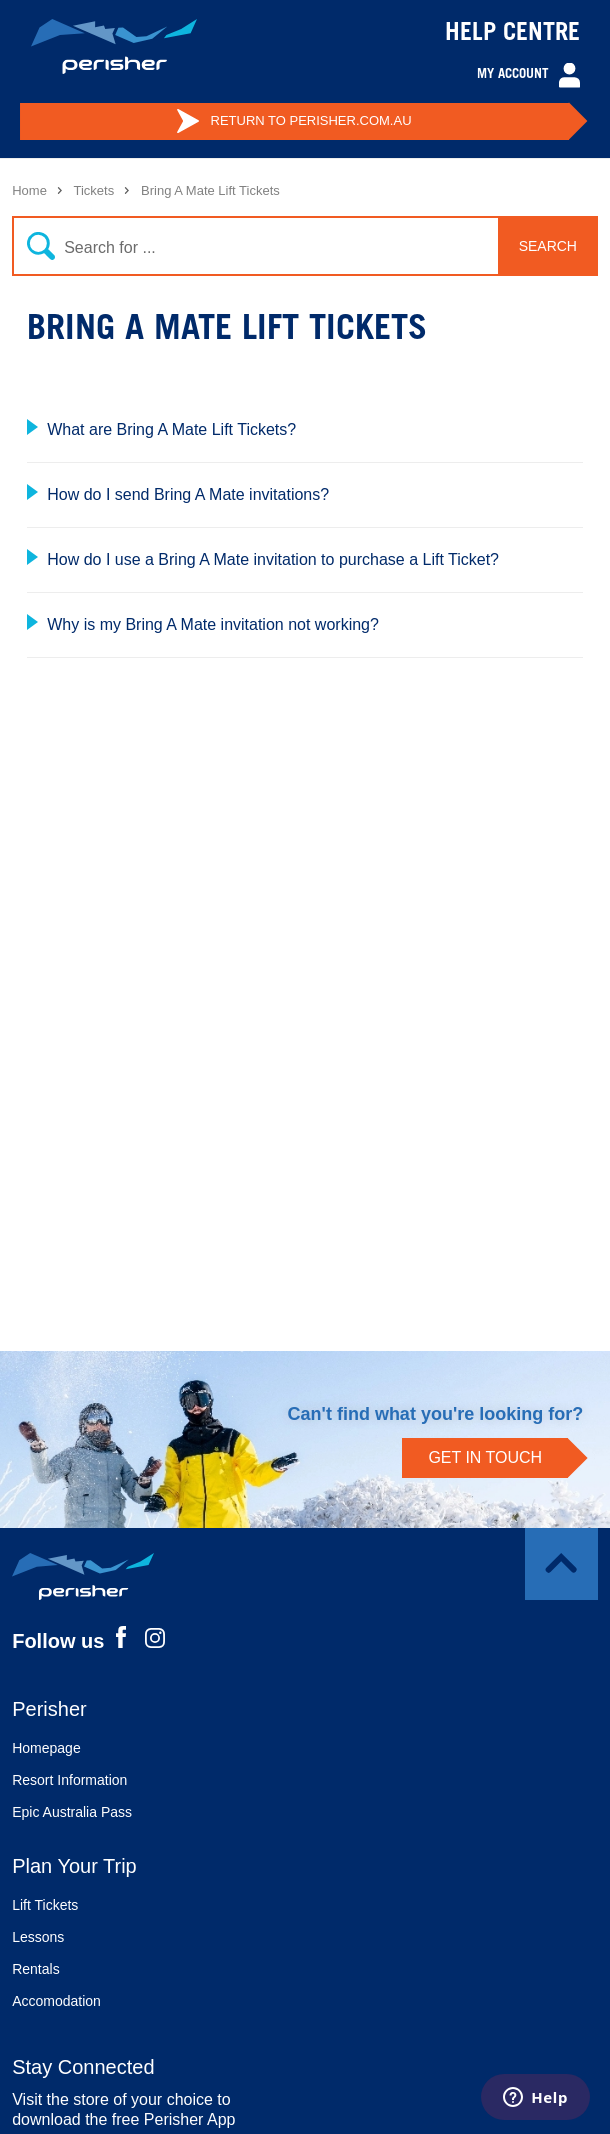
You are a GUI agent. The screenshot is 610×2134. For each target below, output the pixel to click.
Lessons (38, 1937)
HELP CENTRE (512, 35)
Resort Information (69, 1780)
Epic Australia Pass (72, 1812)
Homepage (46, 1748)
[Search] (298, 246)
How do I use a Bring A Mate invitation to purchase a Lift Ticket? (273, 559)
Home (29, 190)
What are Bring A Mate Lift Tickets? (171, 429)
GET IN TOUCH (485, 1457)
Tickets (93, 190)
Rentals (35, 1969)
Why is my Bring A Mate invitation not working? (213, 624)
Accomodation (56, 2001)
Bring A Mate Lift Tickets (210, 190)
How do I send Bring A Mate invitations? (188, 494)
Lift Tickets (45, 1905)
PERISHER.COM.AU (293, 121)
